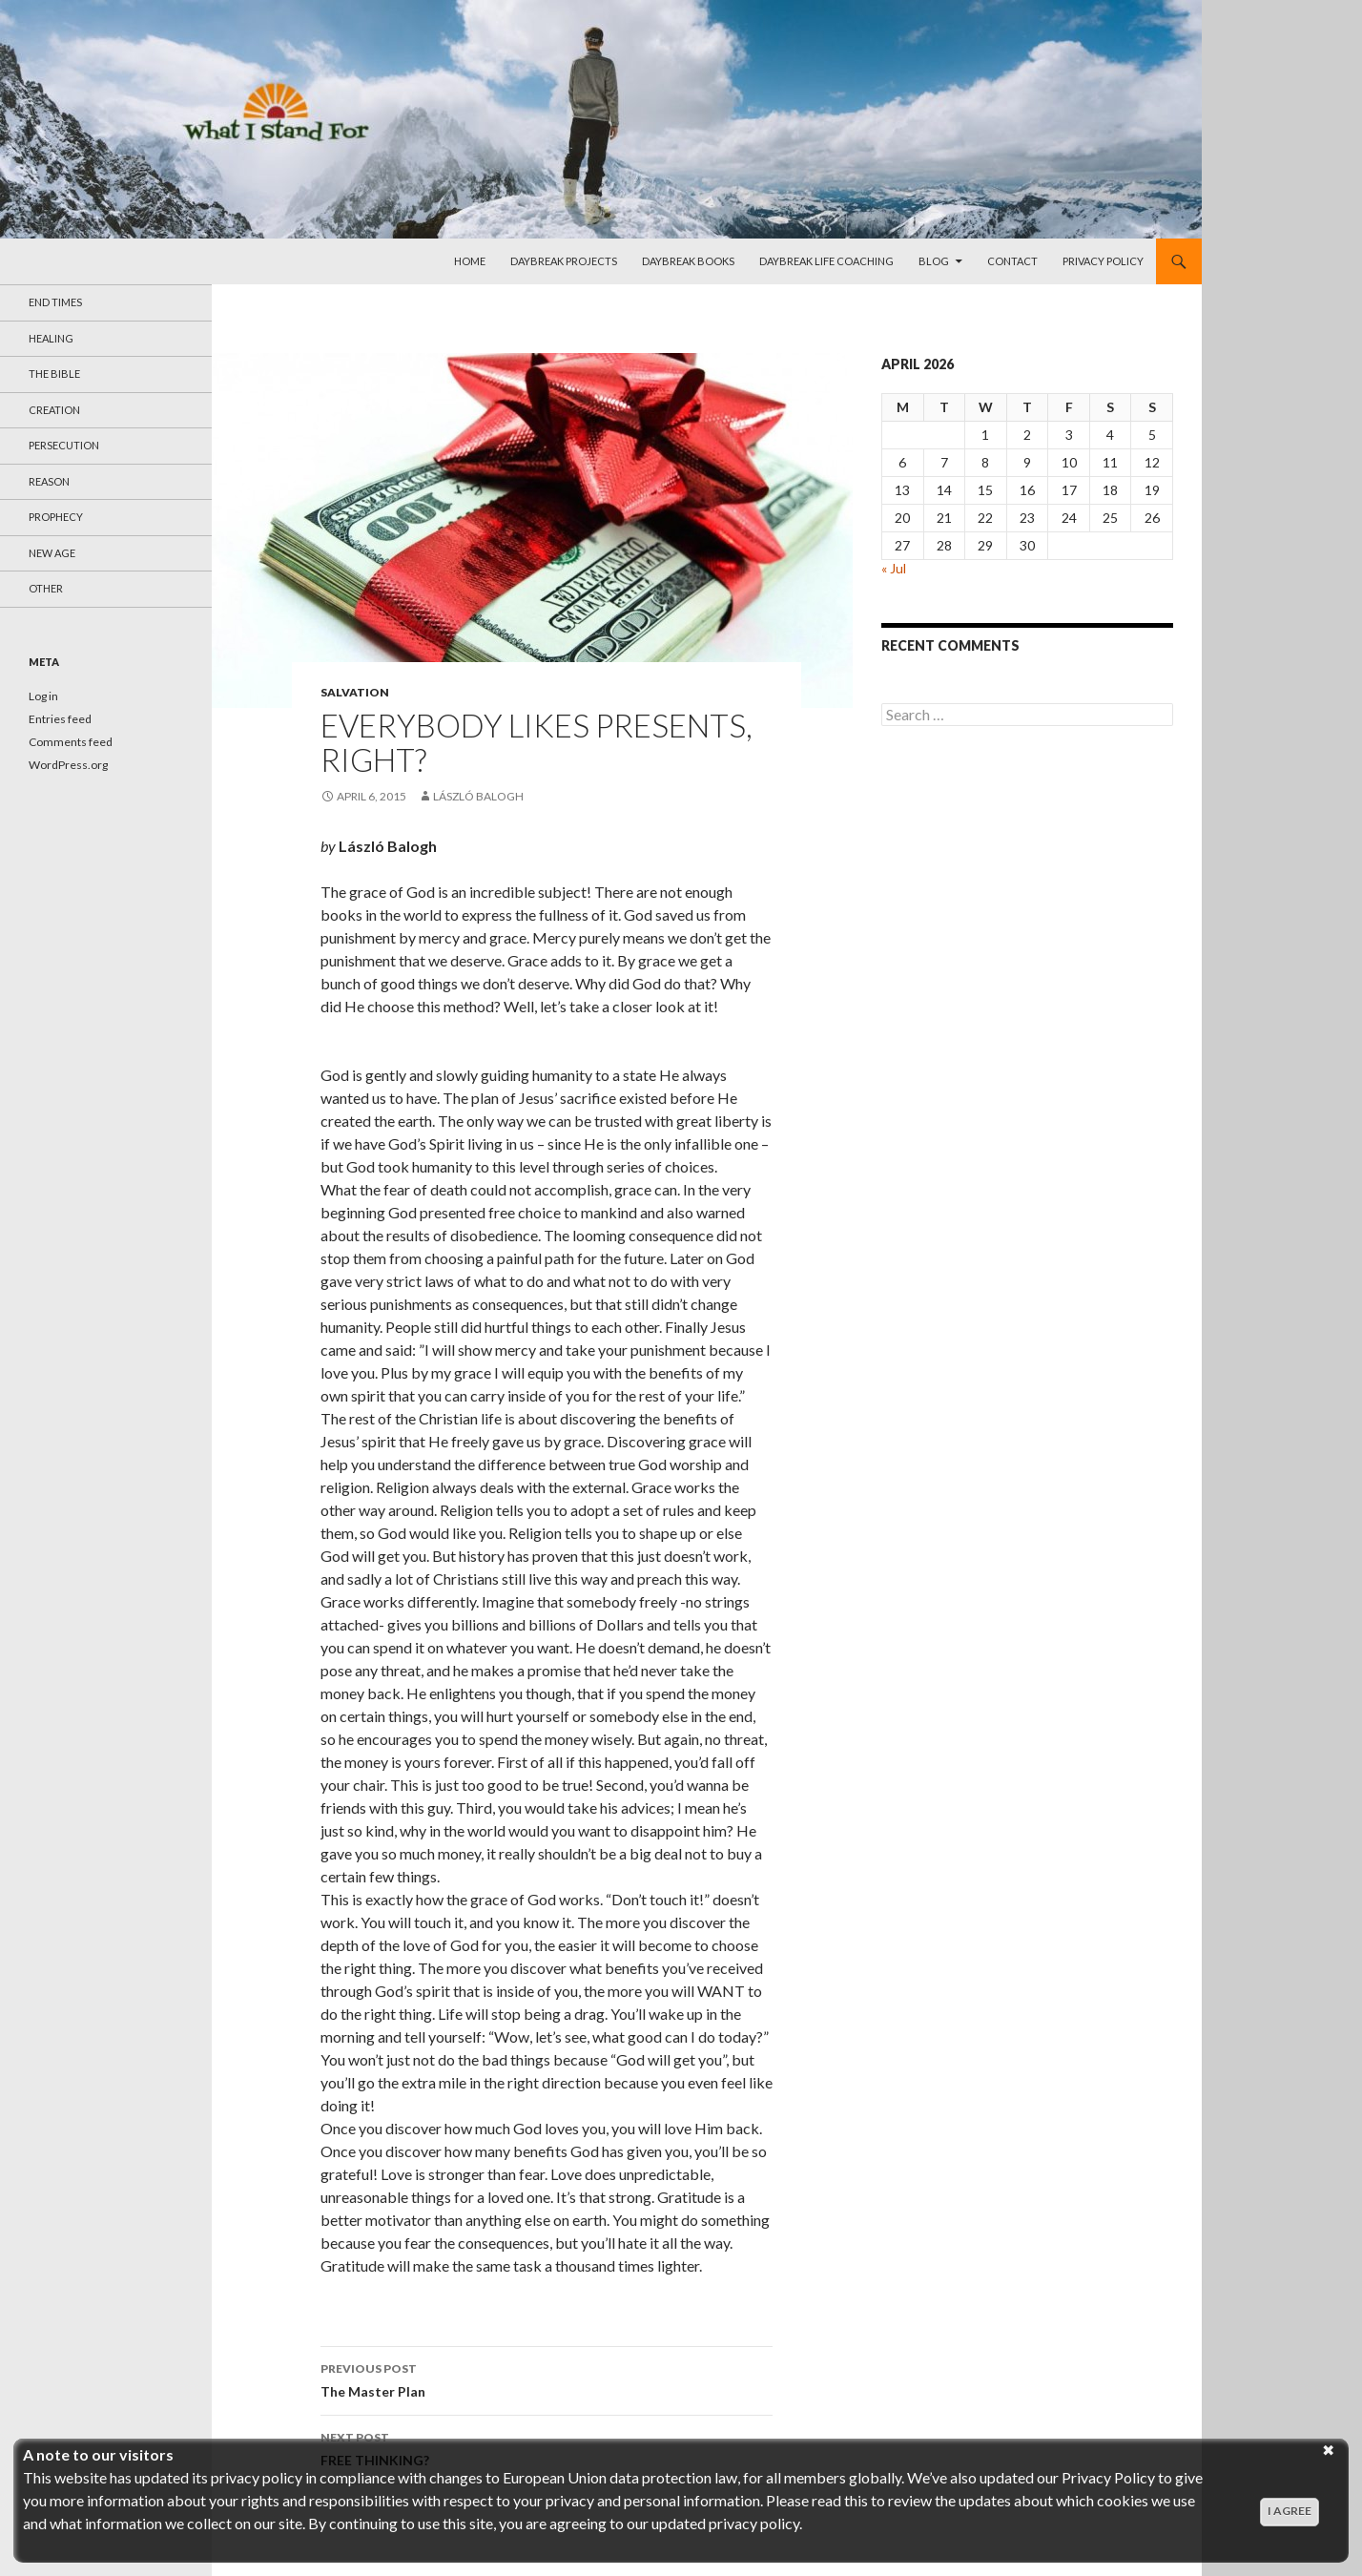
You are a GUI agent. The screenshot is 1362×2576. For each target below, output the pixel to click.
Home (469, 261)
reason (49, 481)
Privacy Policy (1103, 261)
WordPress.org (68, 765)
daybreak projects (563, 261)
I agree (1289, 2510)
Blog (933, 261)
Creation (54, 410)
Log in (43, 696)
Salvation (354, 692)
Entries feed (60, 719)
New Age (52, 553)
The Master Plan (546, 2378)
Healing (51, 338)
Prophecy (56, 516)
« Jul (893, 568)
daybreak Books (688, 261)
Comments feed (71, 742)
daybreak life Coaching (826, 261)
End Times (55, 302)
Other (46, 588)
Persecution (64, 445)
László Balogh (478, 796)
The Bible (54, 373)
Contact (1012, 261)
